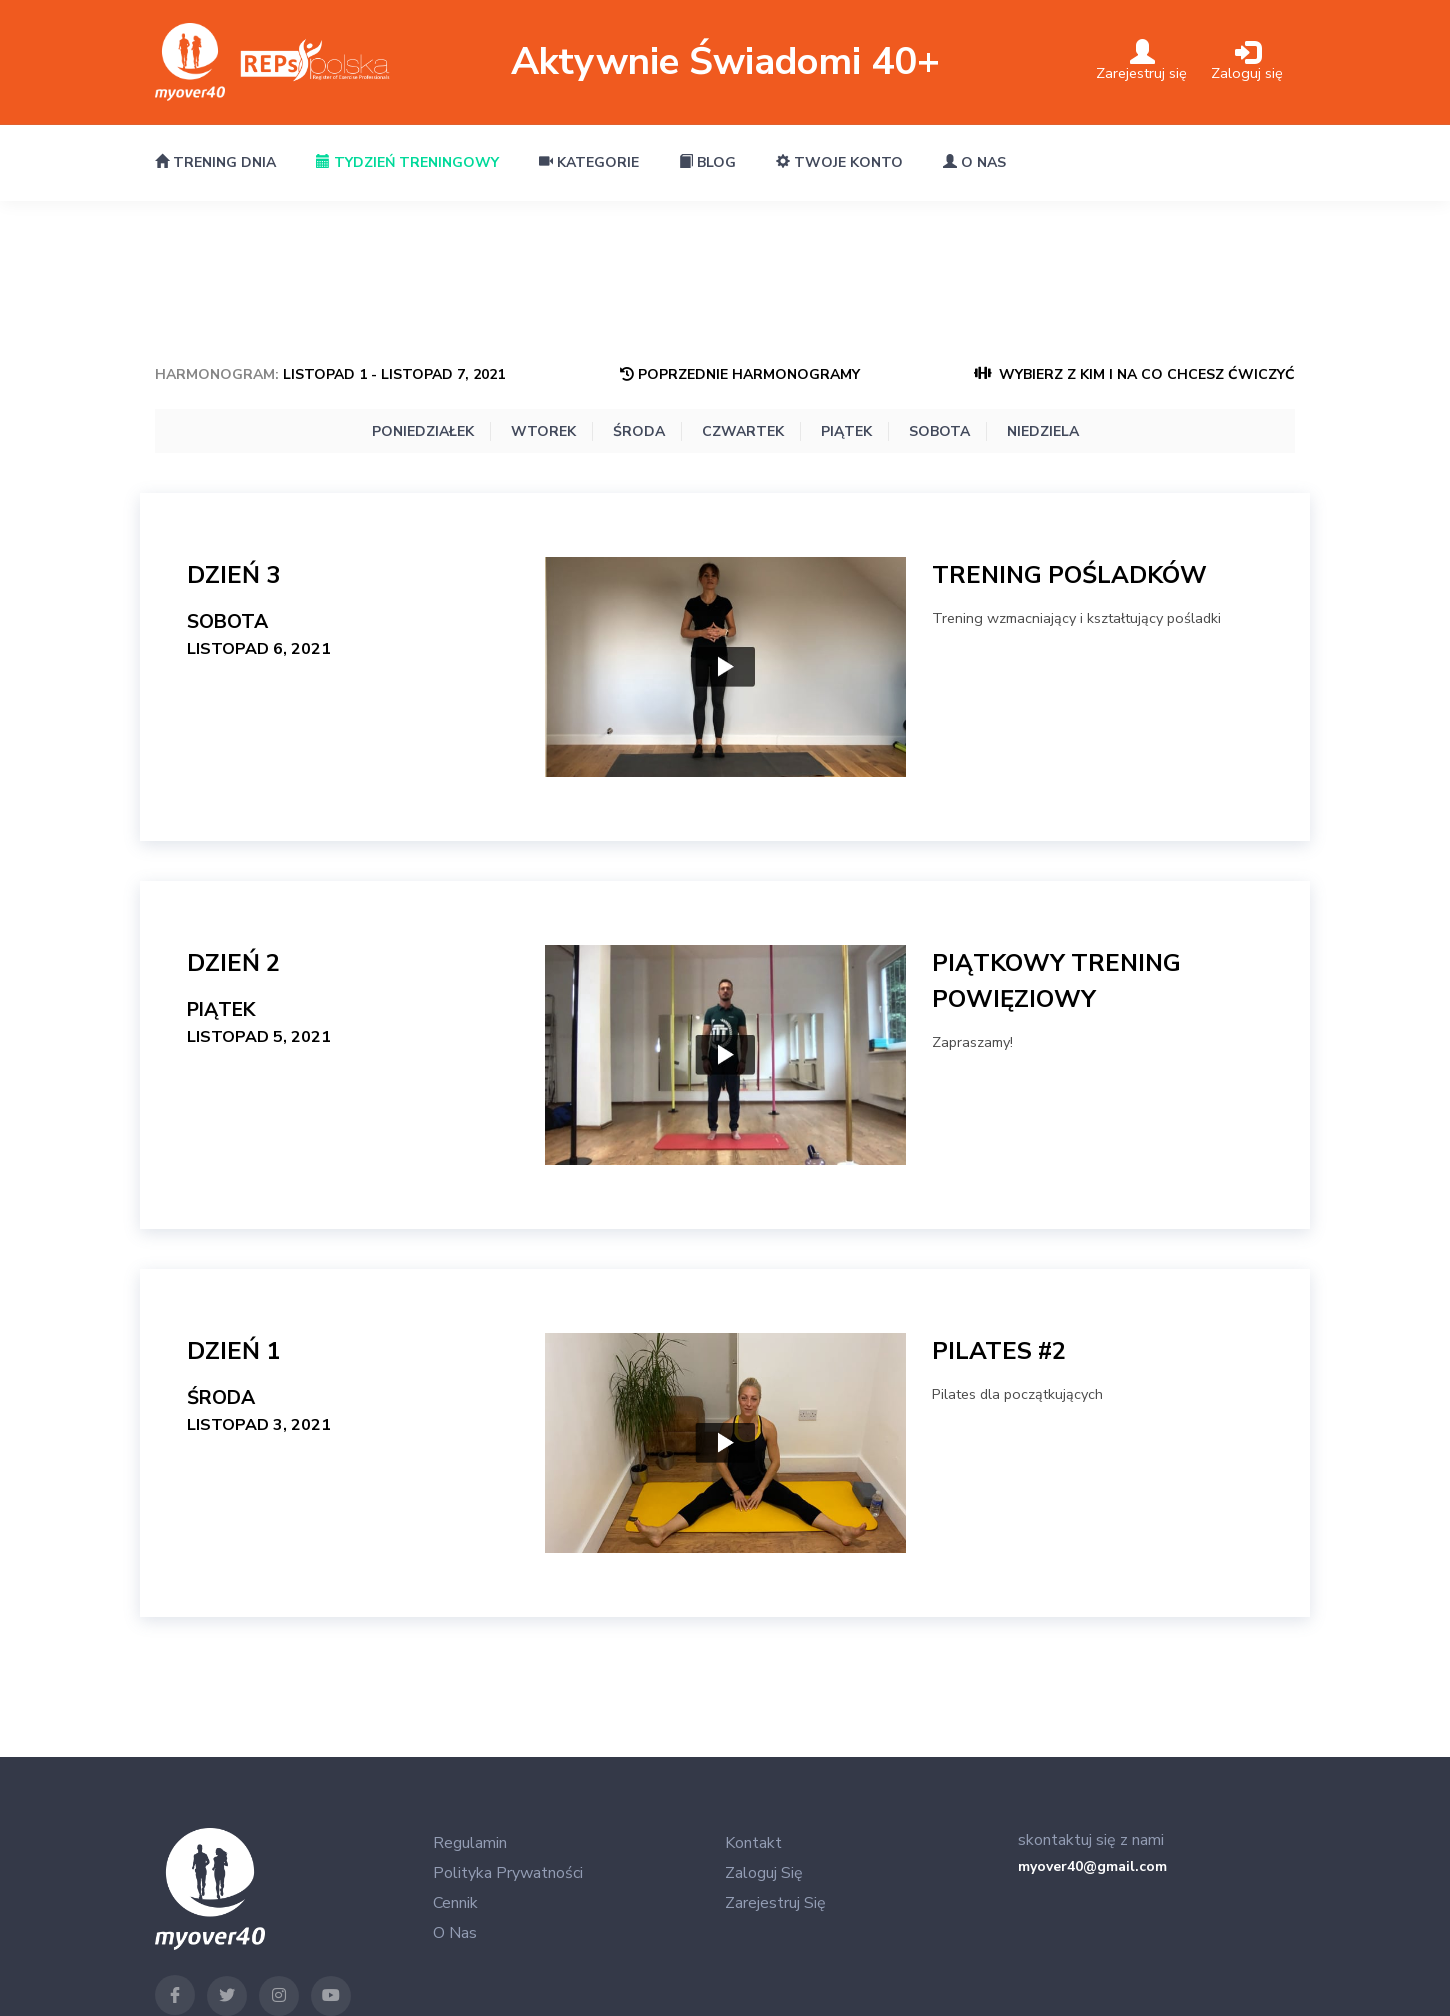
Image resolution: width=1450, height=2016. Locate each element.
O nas (974, 162)
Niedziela (1043, 431)
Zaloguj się (764, 1873)
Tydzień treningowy (407, 162)
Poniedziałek (423, 431)
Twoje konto (839, 162)
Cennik (455, 1903)
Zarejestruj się (775, 1903)
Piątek (846, 431)
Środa (639, 431)
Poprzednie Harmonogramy (740, 374)
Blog (707, 162)
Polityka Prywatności (508, 1873)
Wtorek (543, 431)
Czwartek (743, 431)
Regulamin (470, 1843)
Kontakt (753, 1843)
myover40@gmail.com (1092, 1866)
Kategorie (589, 162)
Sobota (939, 431)
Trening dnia (215, 162)
